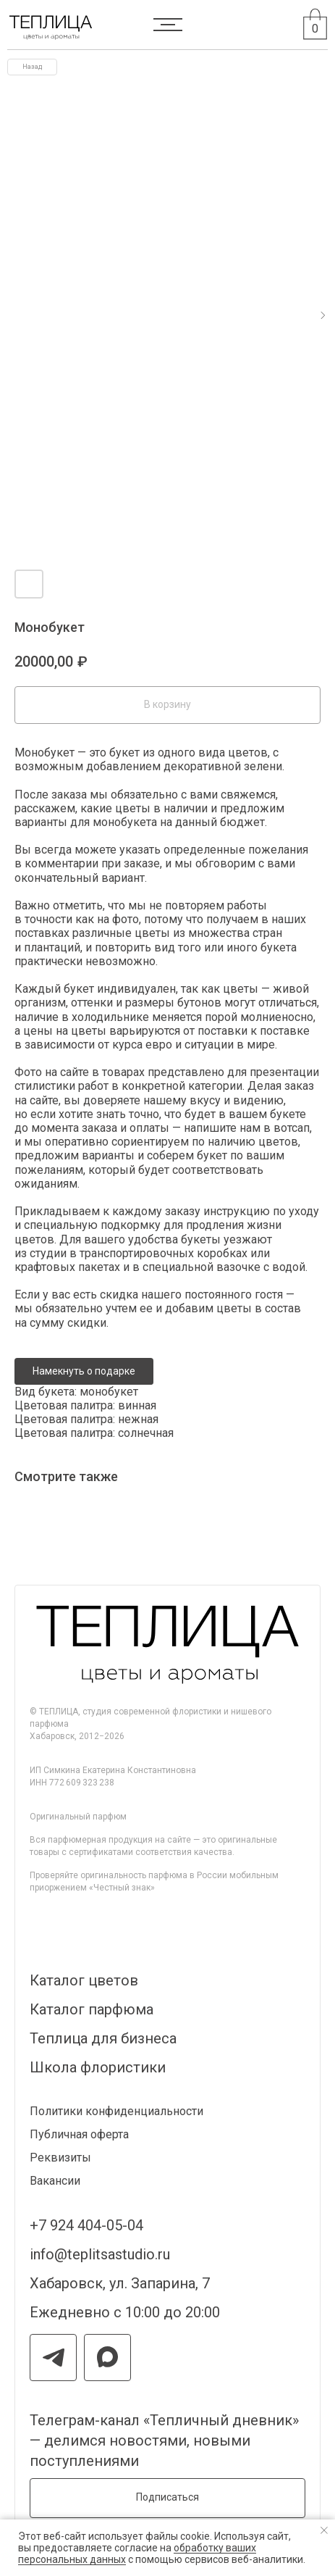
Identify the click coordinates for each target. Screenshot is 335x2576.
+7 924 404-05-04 (86, 2225)
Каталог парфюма (91, 2009)
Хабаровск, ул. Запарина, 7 (120, 2283)
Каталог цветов (84, 1980)
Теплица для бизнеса (103, 2038)
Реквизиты (60, 2157)
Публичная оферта (79, 2134)
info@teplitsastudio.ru (100, 2254)
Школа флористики (98, 2067)
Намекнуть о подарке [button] (84, 1371)
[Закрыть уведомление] (324, 2530)
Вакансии (55, 2181)
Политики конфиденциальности (116, 2111)
